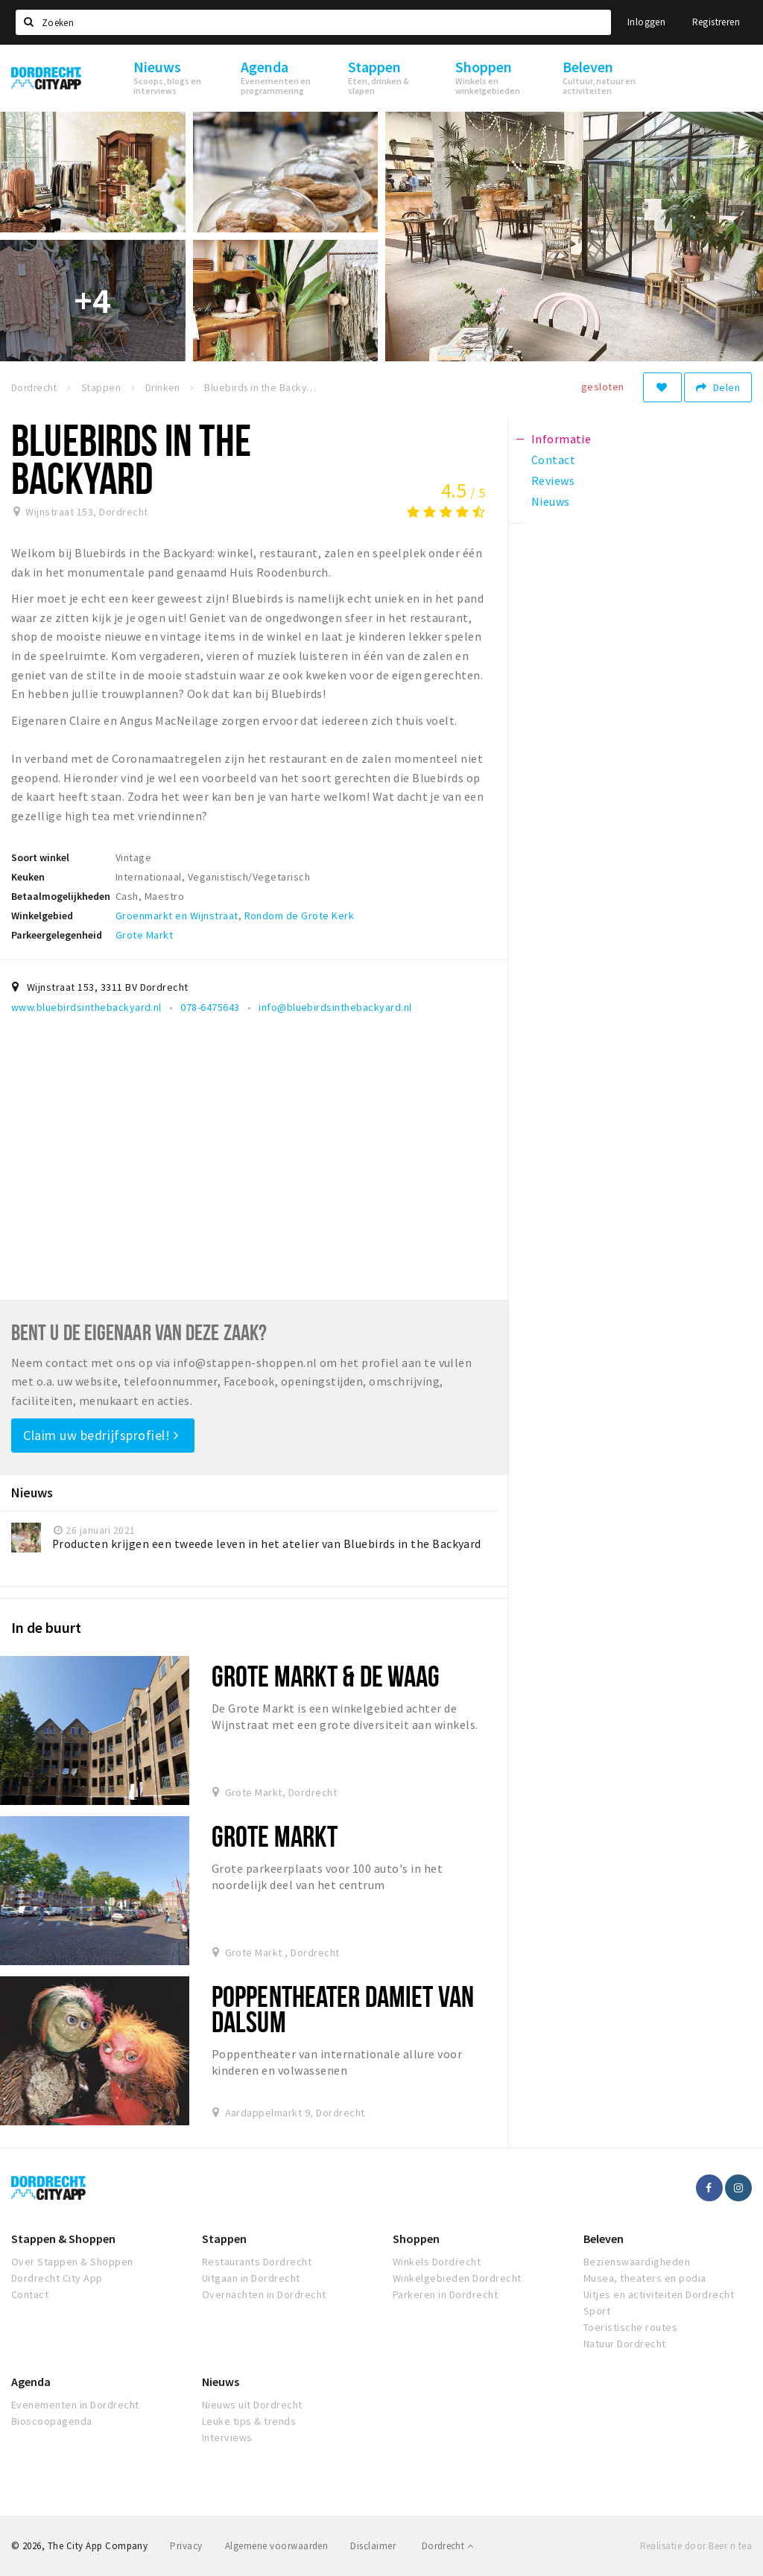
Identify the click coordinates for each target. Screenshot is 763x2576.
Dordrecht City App (57, 2278)
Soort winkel (40, 857)
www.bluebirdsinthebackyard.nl (86, 1007)
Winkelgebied (42, 915)
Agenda (31, 2381)
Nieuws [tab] (550, 501)
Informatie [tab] (561, 438)
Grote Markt (144, 935)
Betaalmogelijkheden (60, 896)
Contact (29, 2294)
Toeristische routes (630, 2327)
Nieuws (220, 2381)
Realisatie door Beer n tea (696, 2545)
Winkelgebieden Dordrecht (457, 2278)
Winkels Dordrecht (437, 2261)
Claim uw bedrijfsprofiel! (101, 1435)
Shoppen (416, 2238)
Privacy (186, 2545)
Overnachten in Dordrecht (264, 2294)
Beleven (603, 2238)
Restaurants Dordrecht (256, 2261)
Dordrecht (447, 2545)
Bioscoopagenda (51, 2421)
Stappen (224, 2238)
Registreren (716, 22)
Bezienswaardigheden (636, 2261)
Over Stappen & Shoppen (72, 2261)
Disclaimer (373, 2545)
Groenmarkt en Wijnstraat (176, 915)
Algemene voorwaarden (277, 2545)
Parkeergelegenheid (56, 935)
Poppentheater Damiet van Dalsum (343, 2008)
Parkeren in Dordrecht (445, 2294)
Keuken (28, 876)
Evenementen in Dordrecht (75, 2404)
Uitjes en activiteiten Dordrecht (658, 2294)
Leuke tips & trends (249, 2421)
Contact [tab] (553, 459)
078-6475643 (209, 1007)
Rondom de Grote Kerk (299, 915)
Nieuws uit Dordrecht (252, 2404)
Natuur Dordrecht (624, 2343)
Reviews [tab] (552, 480)
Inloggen (646, 22)
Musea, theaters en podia (644, 2278)
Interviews (227, 2437)
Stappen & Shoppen (63, 2238)
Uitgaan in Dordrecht (251, 2278)
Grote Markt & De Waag (326, 1676)
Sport (596, 2311)
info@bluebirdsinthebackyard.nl (335, 1007)
